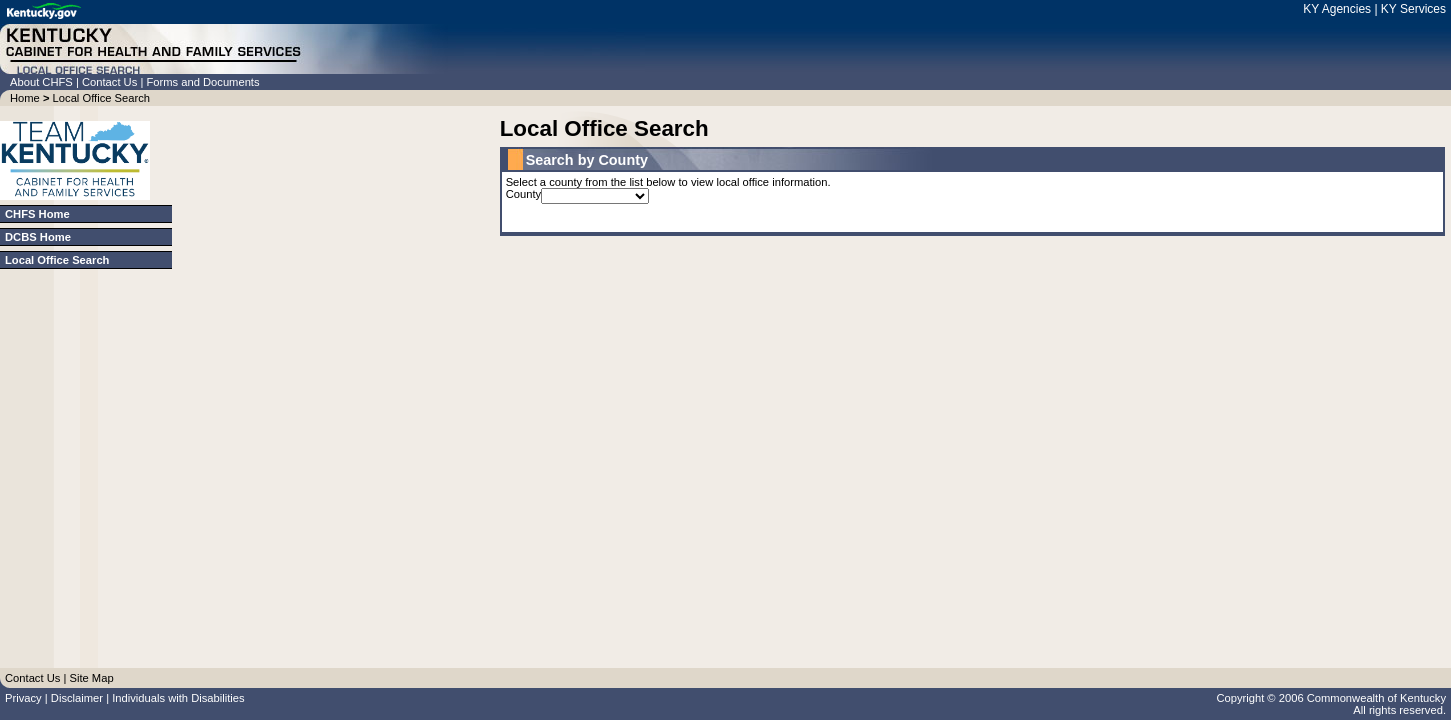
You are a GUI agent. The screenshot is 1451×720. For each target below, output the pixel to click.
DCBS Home (38, 237)
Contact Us (111, 82)
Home (25, 98)
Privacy (23, 698)
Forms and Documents (202, 82)
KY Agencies (1338, 9)
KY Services (1413, 9)
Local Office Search (101, 98)
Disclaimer (77, 698)
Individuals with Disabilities (178, 698)
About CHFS (43, 82)
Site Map (91, 678)
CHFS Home (37, 214)
